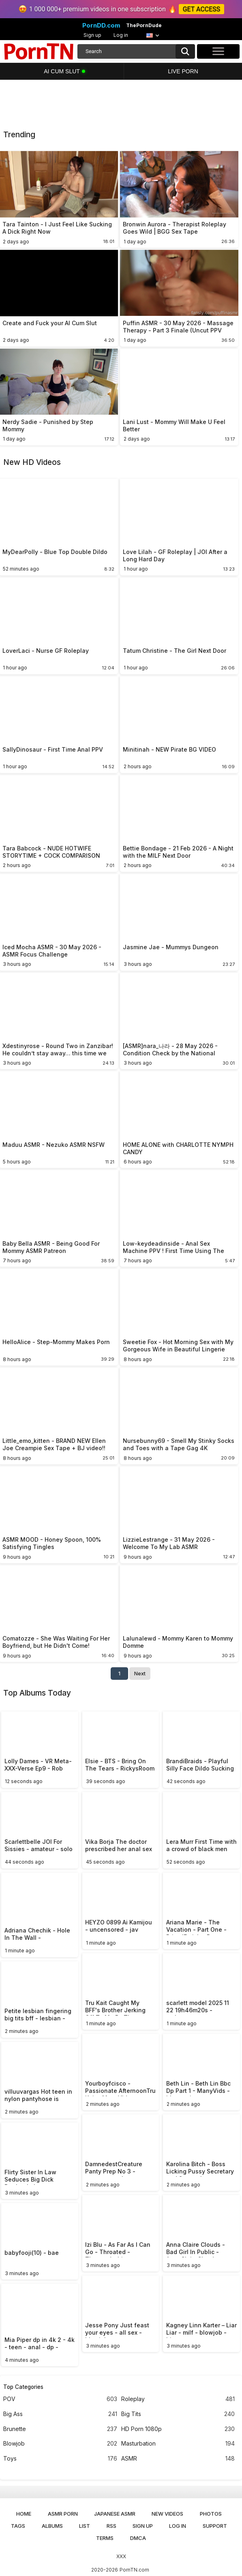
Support (215, 2526)
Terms (105, 2538)
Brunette (60, 2429)
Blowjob (60, 2443)
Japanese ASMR (114, 2513)
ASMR (178, 2458)
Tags (18, 2526)
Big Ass (60, 2414)
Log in (121, 35)
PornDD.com (101, 25)
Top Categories (23, 2387)
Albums (52, 2526)
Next (140, 1673)
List (84, 2526)
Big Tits (178, 2414)
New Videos (167, 2513)
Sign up (92, 35)
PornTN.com (134, 2570)
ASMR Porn (63, 2513)
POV (60, 2399)
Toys (60, 2458)
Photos (211, 2513)
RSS (111, 2526)
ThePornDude (144, 25)
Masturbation (178, 2443)
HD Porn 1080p (178, 2429)
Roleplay (178, 2399)
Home (23, 2513)
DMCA (138, 2538)
